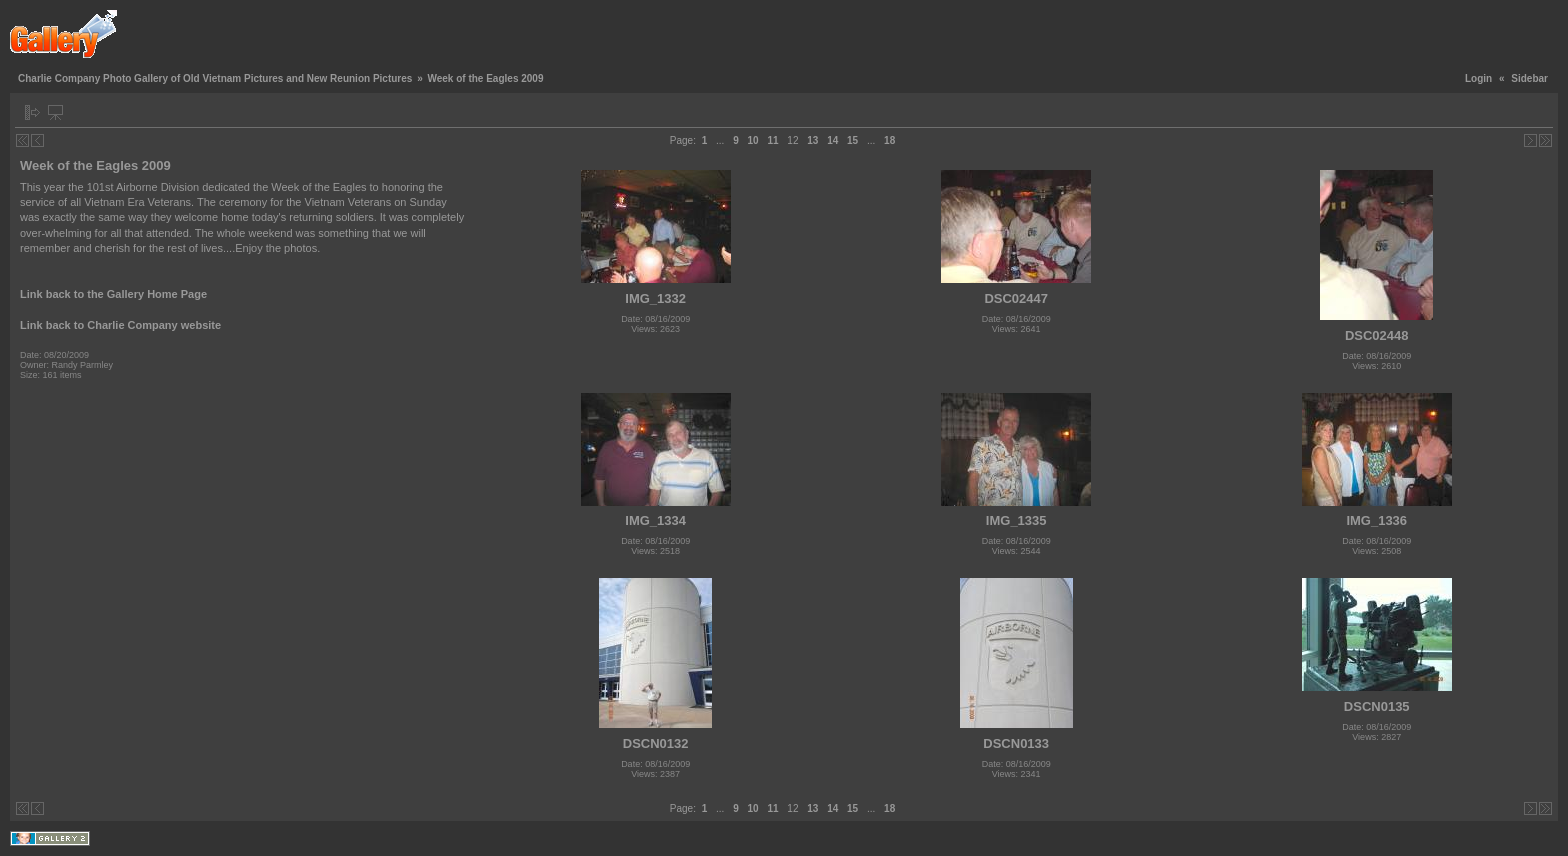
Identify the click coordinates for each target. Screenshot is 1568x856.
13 (812, 140)
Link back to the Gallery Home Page (113, 294)
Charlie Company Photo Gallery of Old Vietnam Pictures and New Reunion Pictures (215, 78)
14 (832, 140)
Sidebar (1529, 78)
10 (753, 140)
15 (852, 140)
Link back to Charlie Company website (120, 325)
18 (889, 140)
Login (1478, 78)
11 (772, 140)
